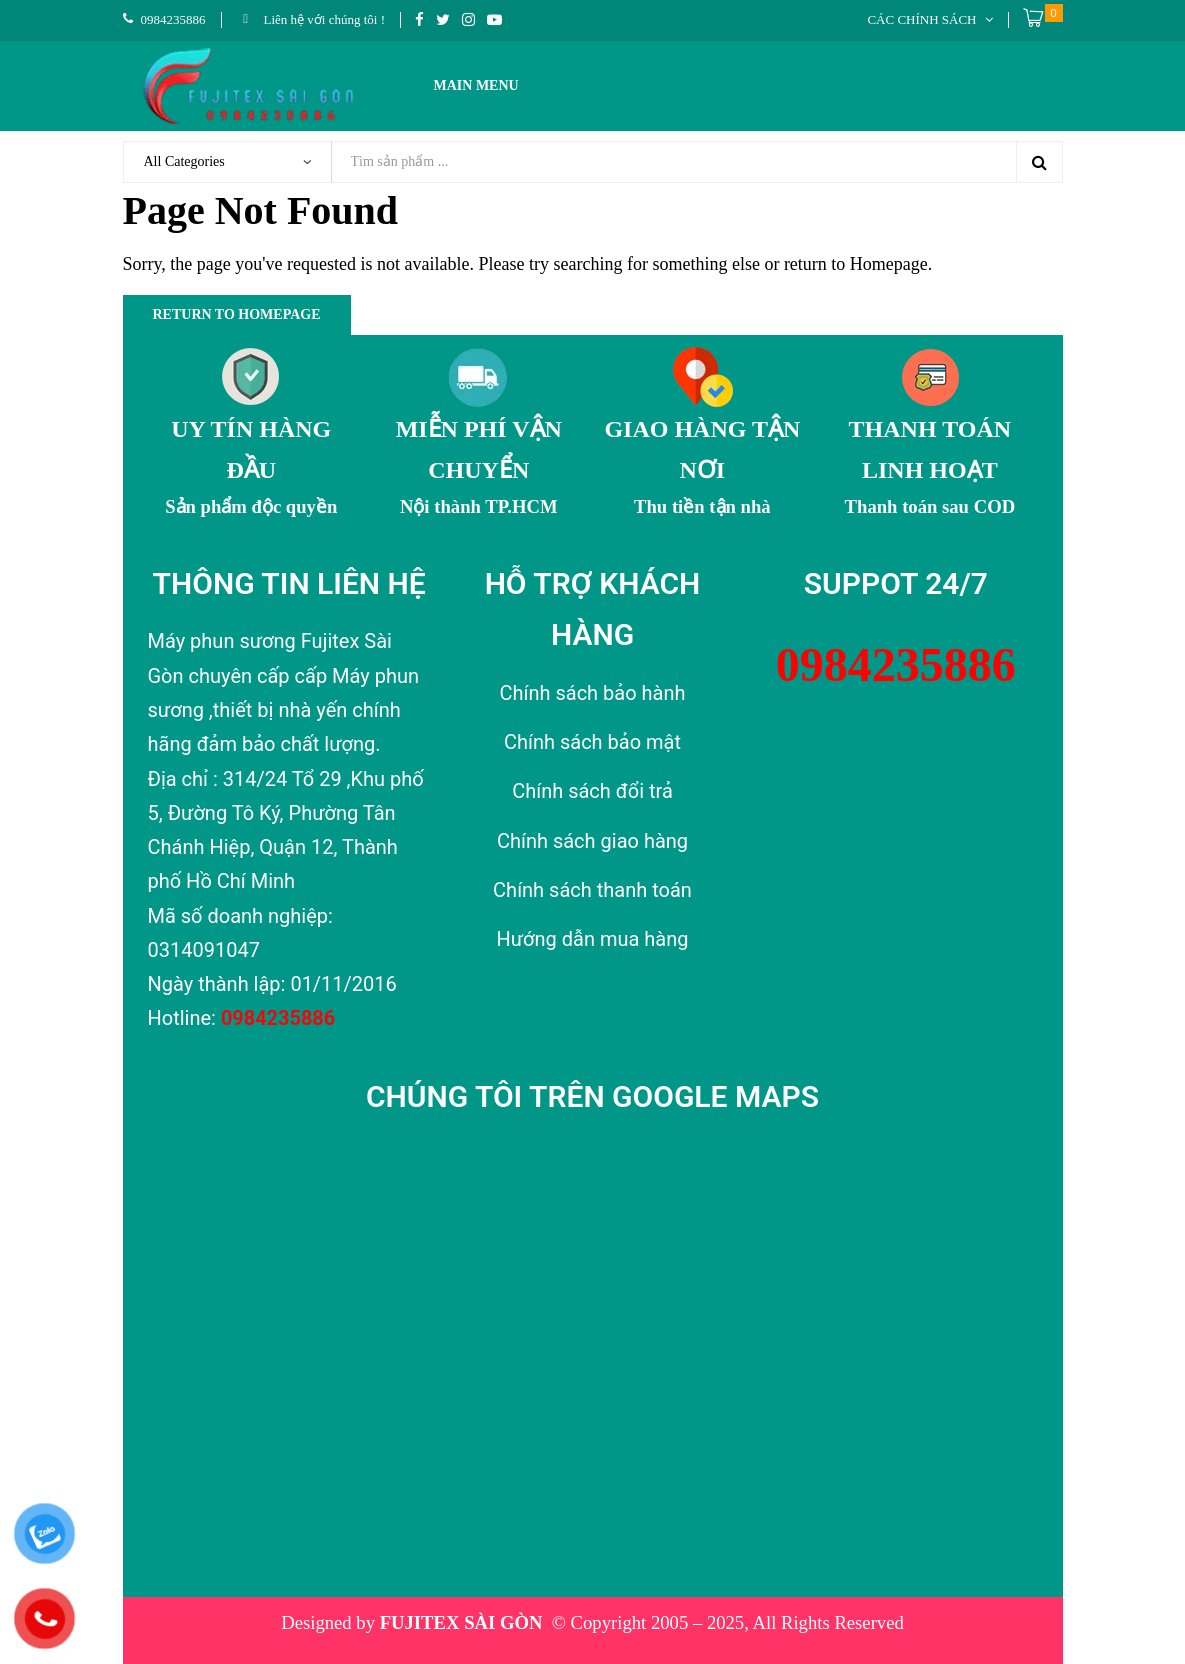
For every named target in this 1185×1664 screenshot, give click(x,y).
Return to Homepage (237, 314)
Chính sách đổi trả (592, 791)
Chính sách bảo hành (592, 693)
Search (1039, 162)
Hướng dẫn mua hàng (592, 939)
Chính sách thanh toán (592, 890)
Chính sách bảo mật (592, 742)
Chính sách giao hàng (592, 841)
